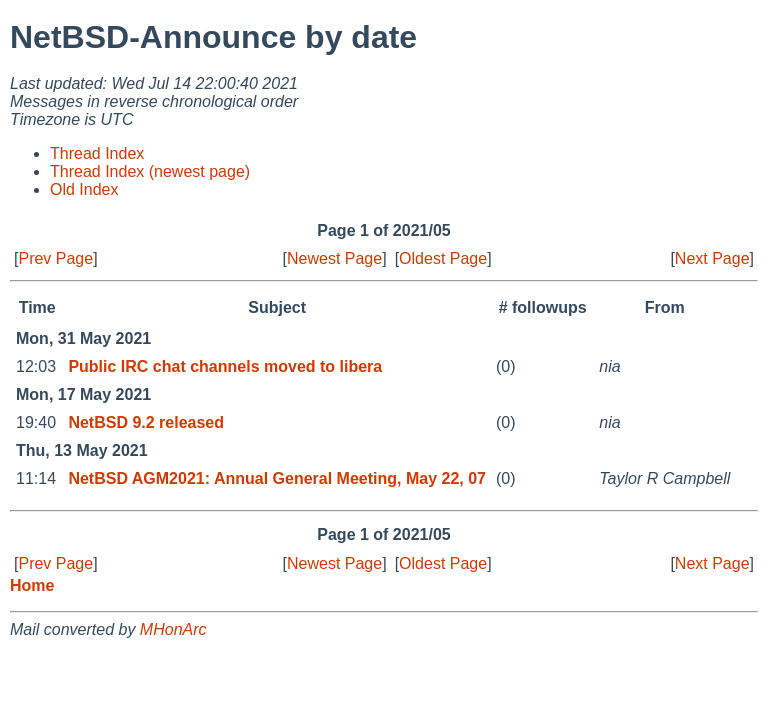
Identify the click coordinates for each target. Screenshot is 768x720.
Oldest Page (443, 258)
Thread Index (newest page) (150, 171)
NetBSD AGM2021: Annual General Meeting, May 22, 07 (277, 478)
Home (32, 585)
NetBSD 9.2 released (146, 422)
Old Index (84, 189)
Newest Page (334, 258)
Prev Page (55, 258)
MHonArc (173, 629)
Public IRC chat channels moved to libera (225, 366)
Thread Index (97, 153)
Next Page (712, 258)
